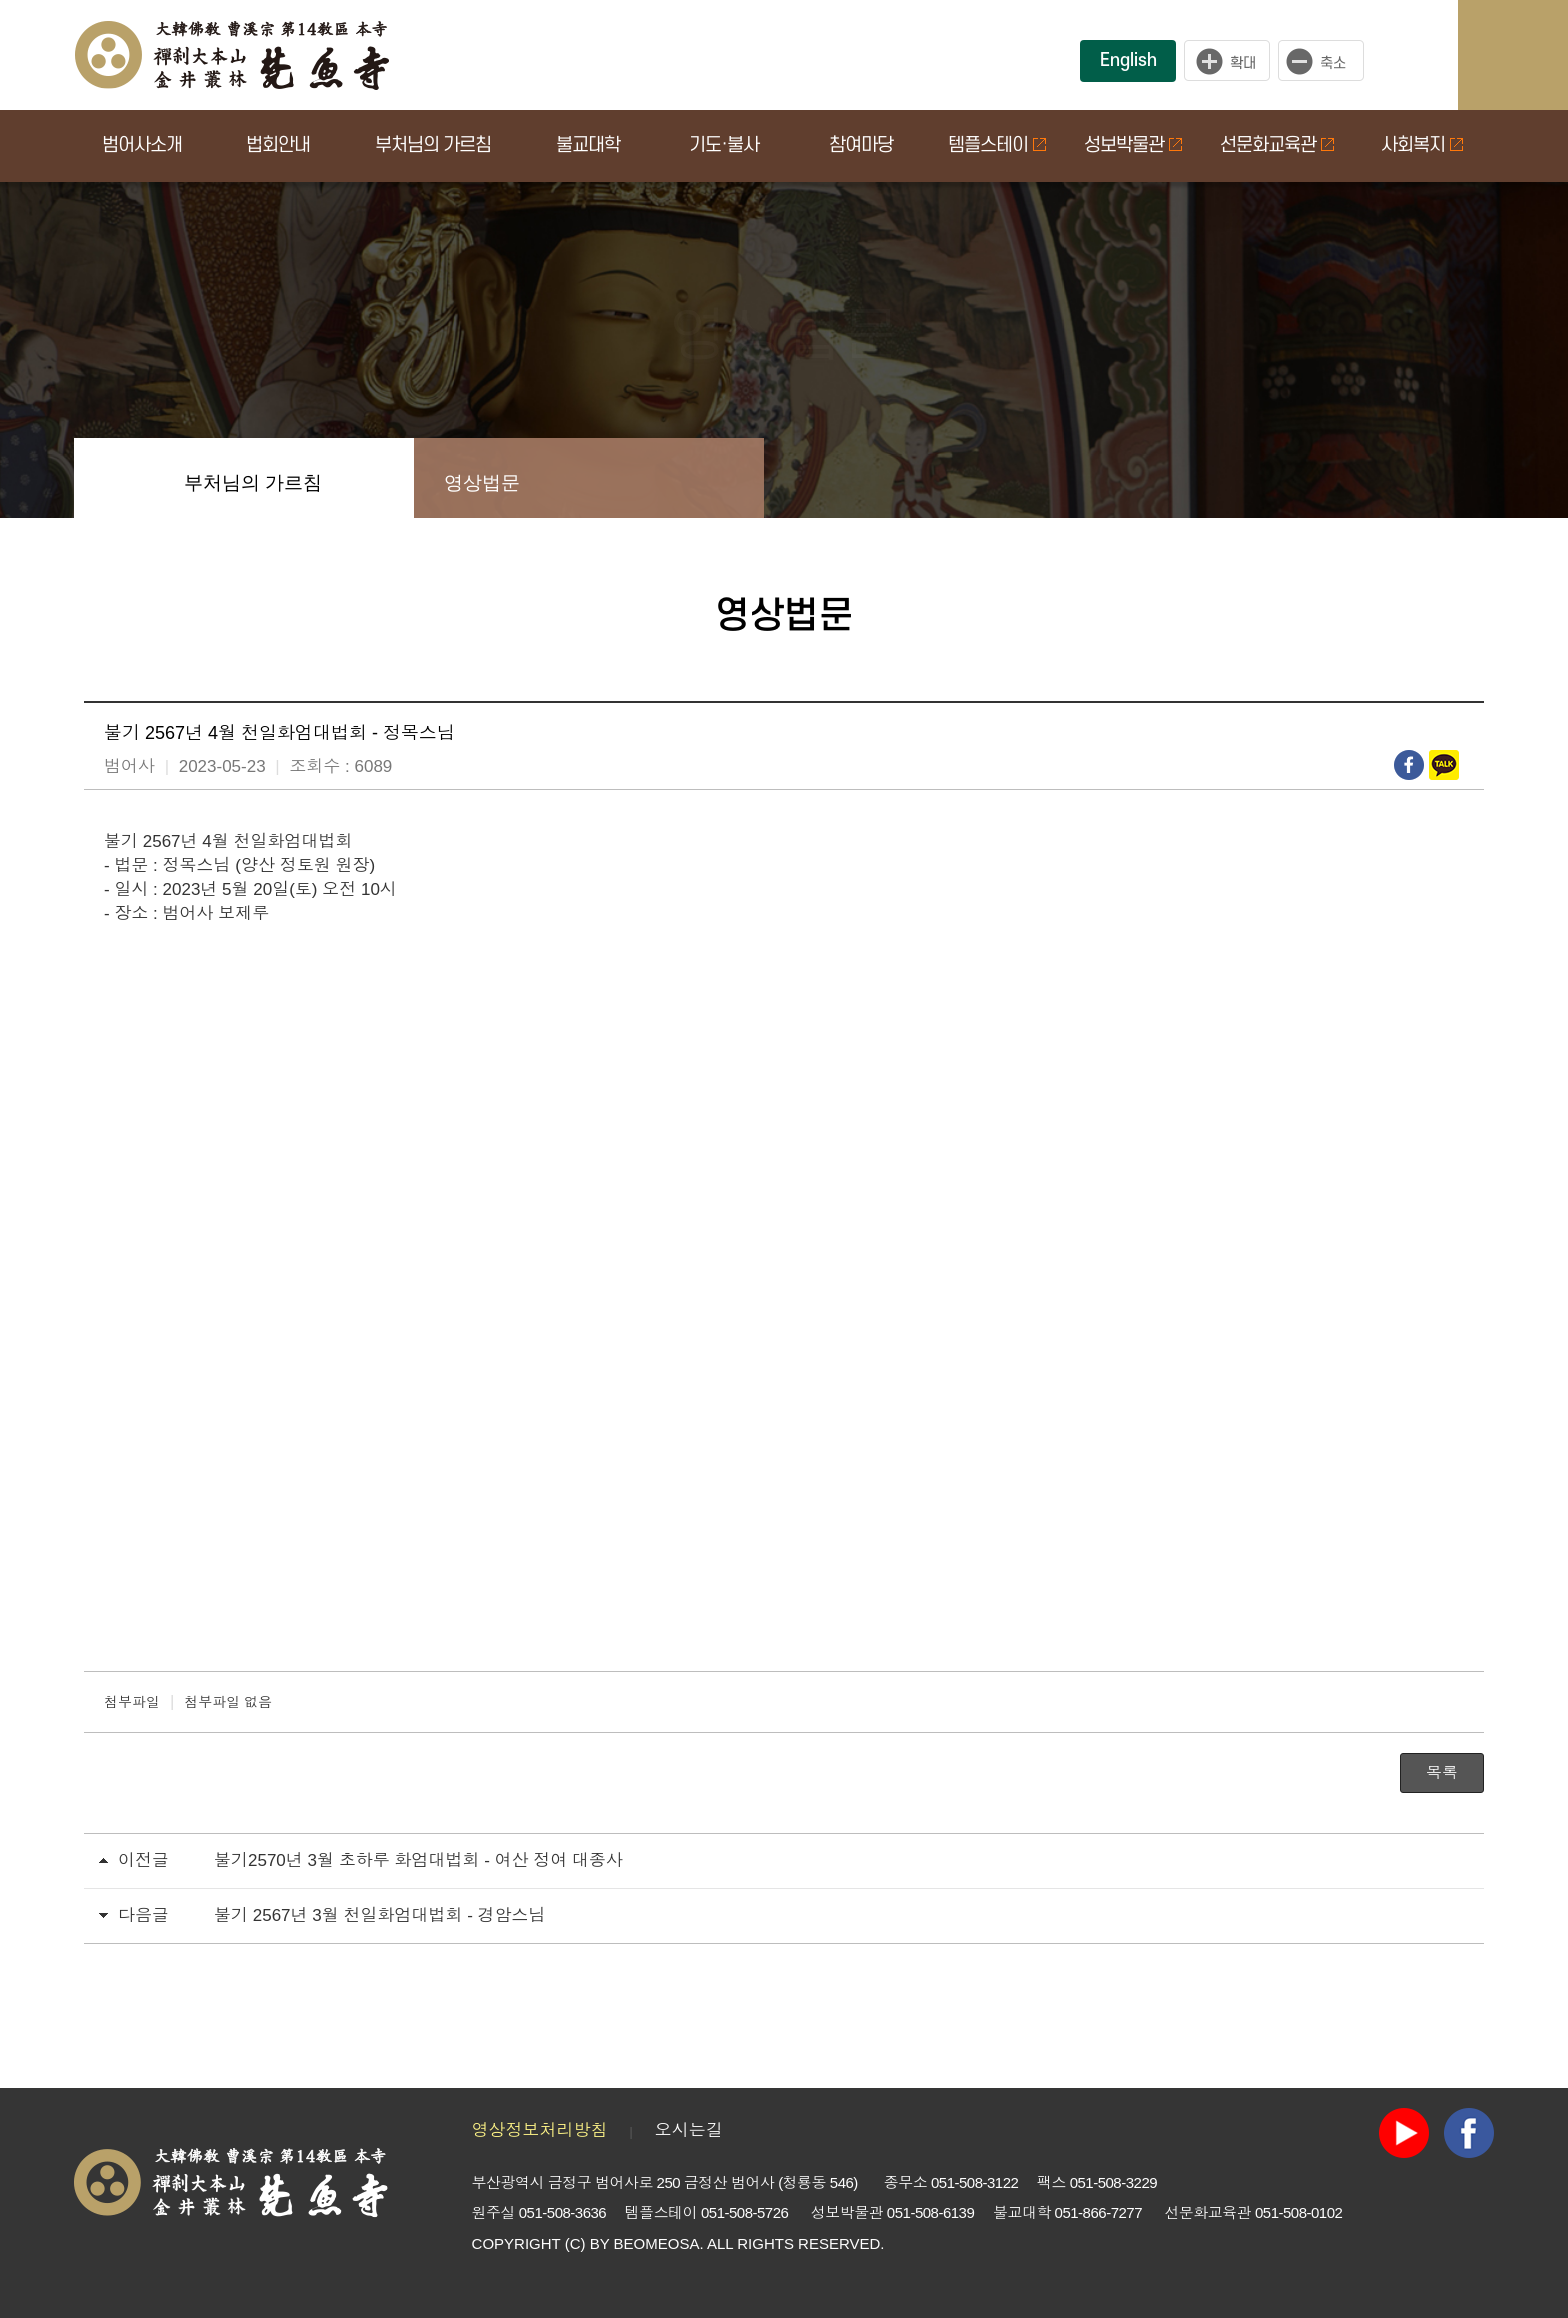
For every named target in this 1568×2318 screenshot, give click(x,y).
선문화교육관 (1277, 145)
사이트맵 (1533, 55)
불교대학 (588, 145)
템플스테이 (997, 145)
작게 (1326, 61)
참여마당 (861, 145)
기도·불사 (724, 145)
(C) (575, 2243)
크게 (1227, 61)
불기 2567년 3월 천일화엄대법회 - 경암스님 (380, 1915)
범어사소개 (142, 145)
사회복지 (1422, 145)
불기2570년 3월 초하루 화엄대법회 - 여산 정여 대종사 (418, 1860)
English (1128, 60)
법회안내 (278, 145)
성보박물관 (1133, 145)
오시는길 (689, 2130)
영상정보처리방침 (540, 2130)
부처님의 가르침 (433, 145)
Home (114, 478)
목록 (1442, 1772)
